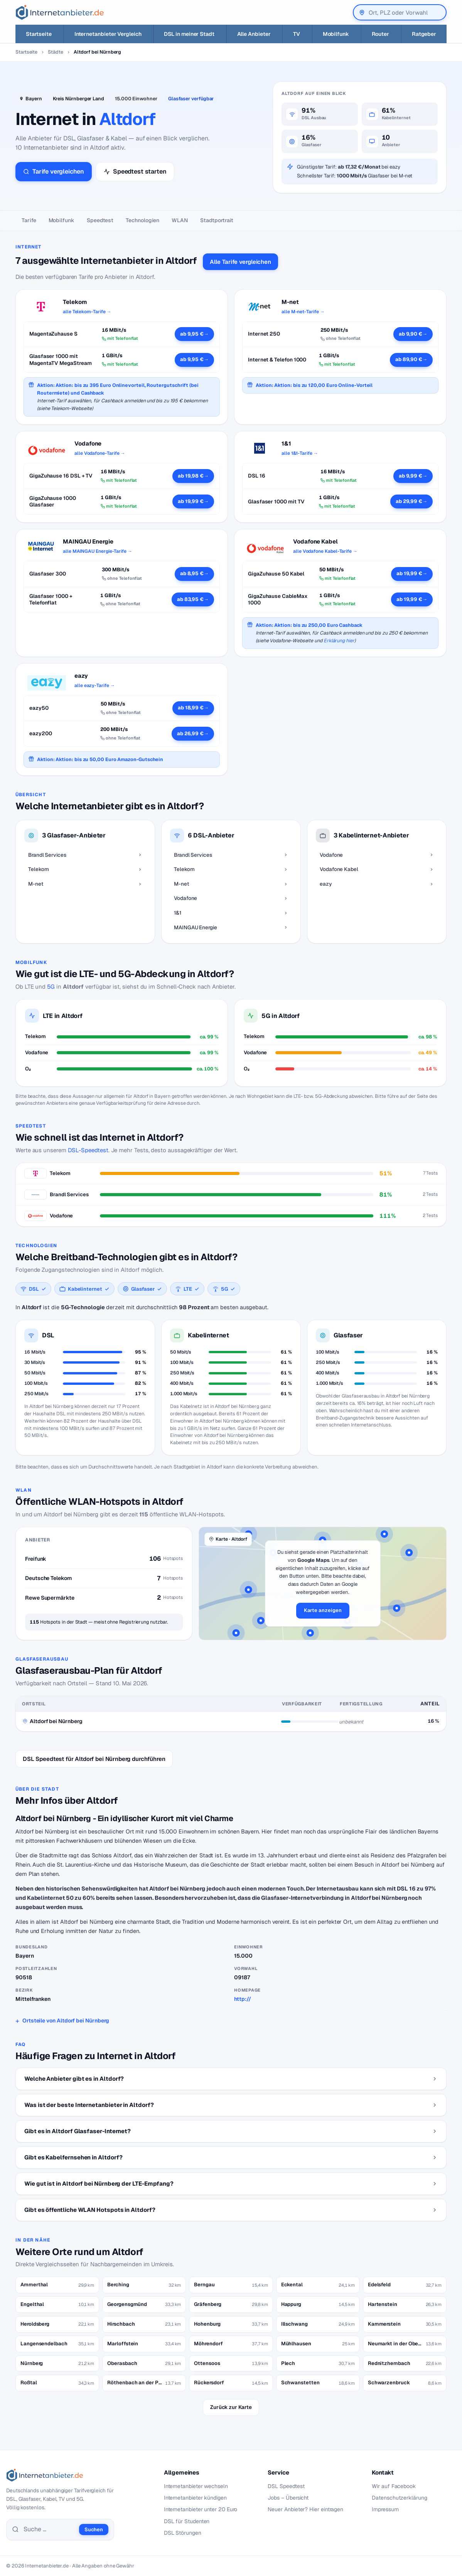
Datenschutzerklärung (399, 2497)
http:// (242, 1998)
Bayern (33, 98)
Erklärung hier (339, 640)
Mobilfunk (61, 220)
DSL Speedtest (286, 2486)
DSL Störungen (182, 2532)
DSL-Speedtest (88, 1150)
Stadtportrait (216, 220)
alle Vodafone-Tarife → (99, 453)
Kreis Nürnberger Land (78, 98)
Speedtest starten (135, 171)
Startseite (26, 52)
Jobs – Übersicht (288, 2497)
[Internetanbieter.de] (59, 12)
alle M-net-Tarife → (303, 312)
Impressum (385, 2509)
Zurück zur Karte (231, 2407)
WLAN (180, 220)
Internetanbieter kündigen (195, 2497)
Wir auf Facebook (394, 2486)
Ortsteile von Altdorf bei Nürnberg (65, 2020)
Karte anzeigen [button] (323, 1610)
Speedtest (100, 220)
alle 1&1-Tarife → (300, 453)
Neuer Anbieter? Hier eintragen (305, 2509)
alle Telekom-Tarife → (87, 312)
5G (51, 986)
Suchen (93, 2529)
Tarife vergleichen (53, 171)
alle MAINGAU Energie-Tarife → (97, 551)
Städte (55, 52)
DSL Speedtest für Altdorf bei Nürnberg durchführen (94, 1758)
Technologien (142, 220)
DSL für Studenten (187, 2521)
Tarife (29, 220)
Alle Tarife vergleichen (240, 261)
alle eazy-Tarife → (94, 685)
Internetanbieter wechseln (196, 2486)
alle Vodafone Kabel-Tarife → (325, 551)
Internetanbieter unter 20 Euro (201, 2509)
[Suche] (49, 2529)
